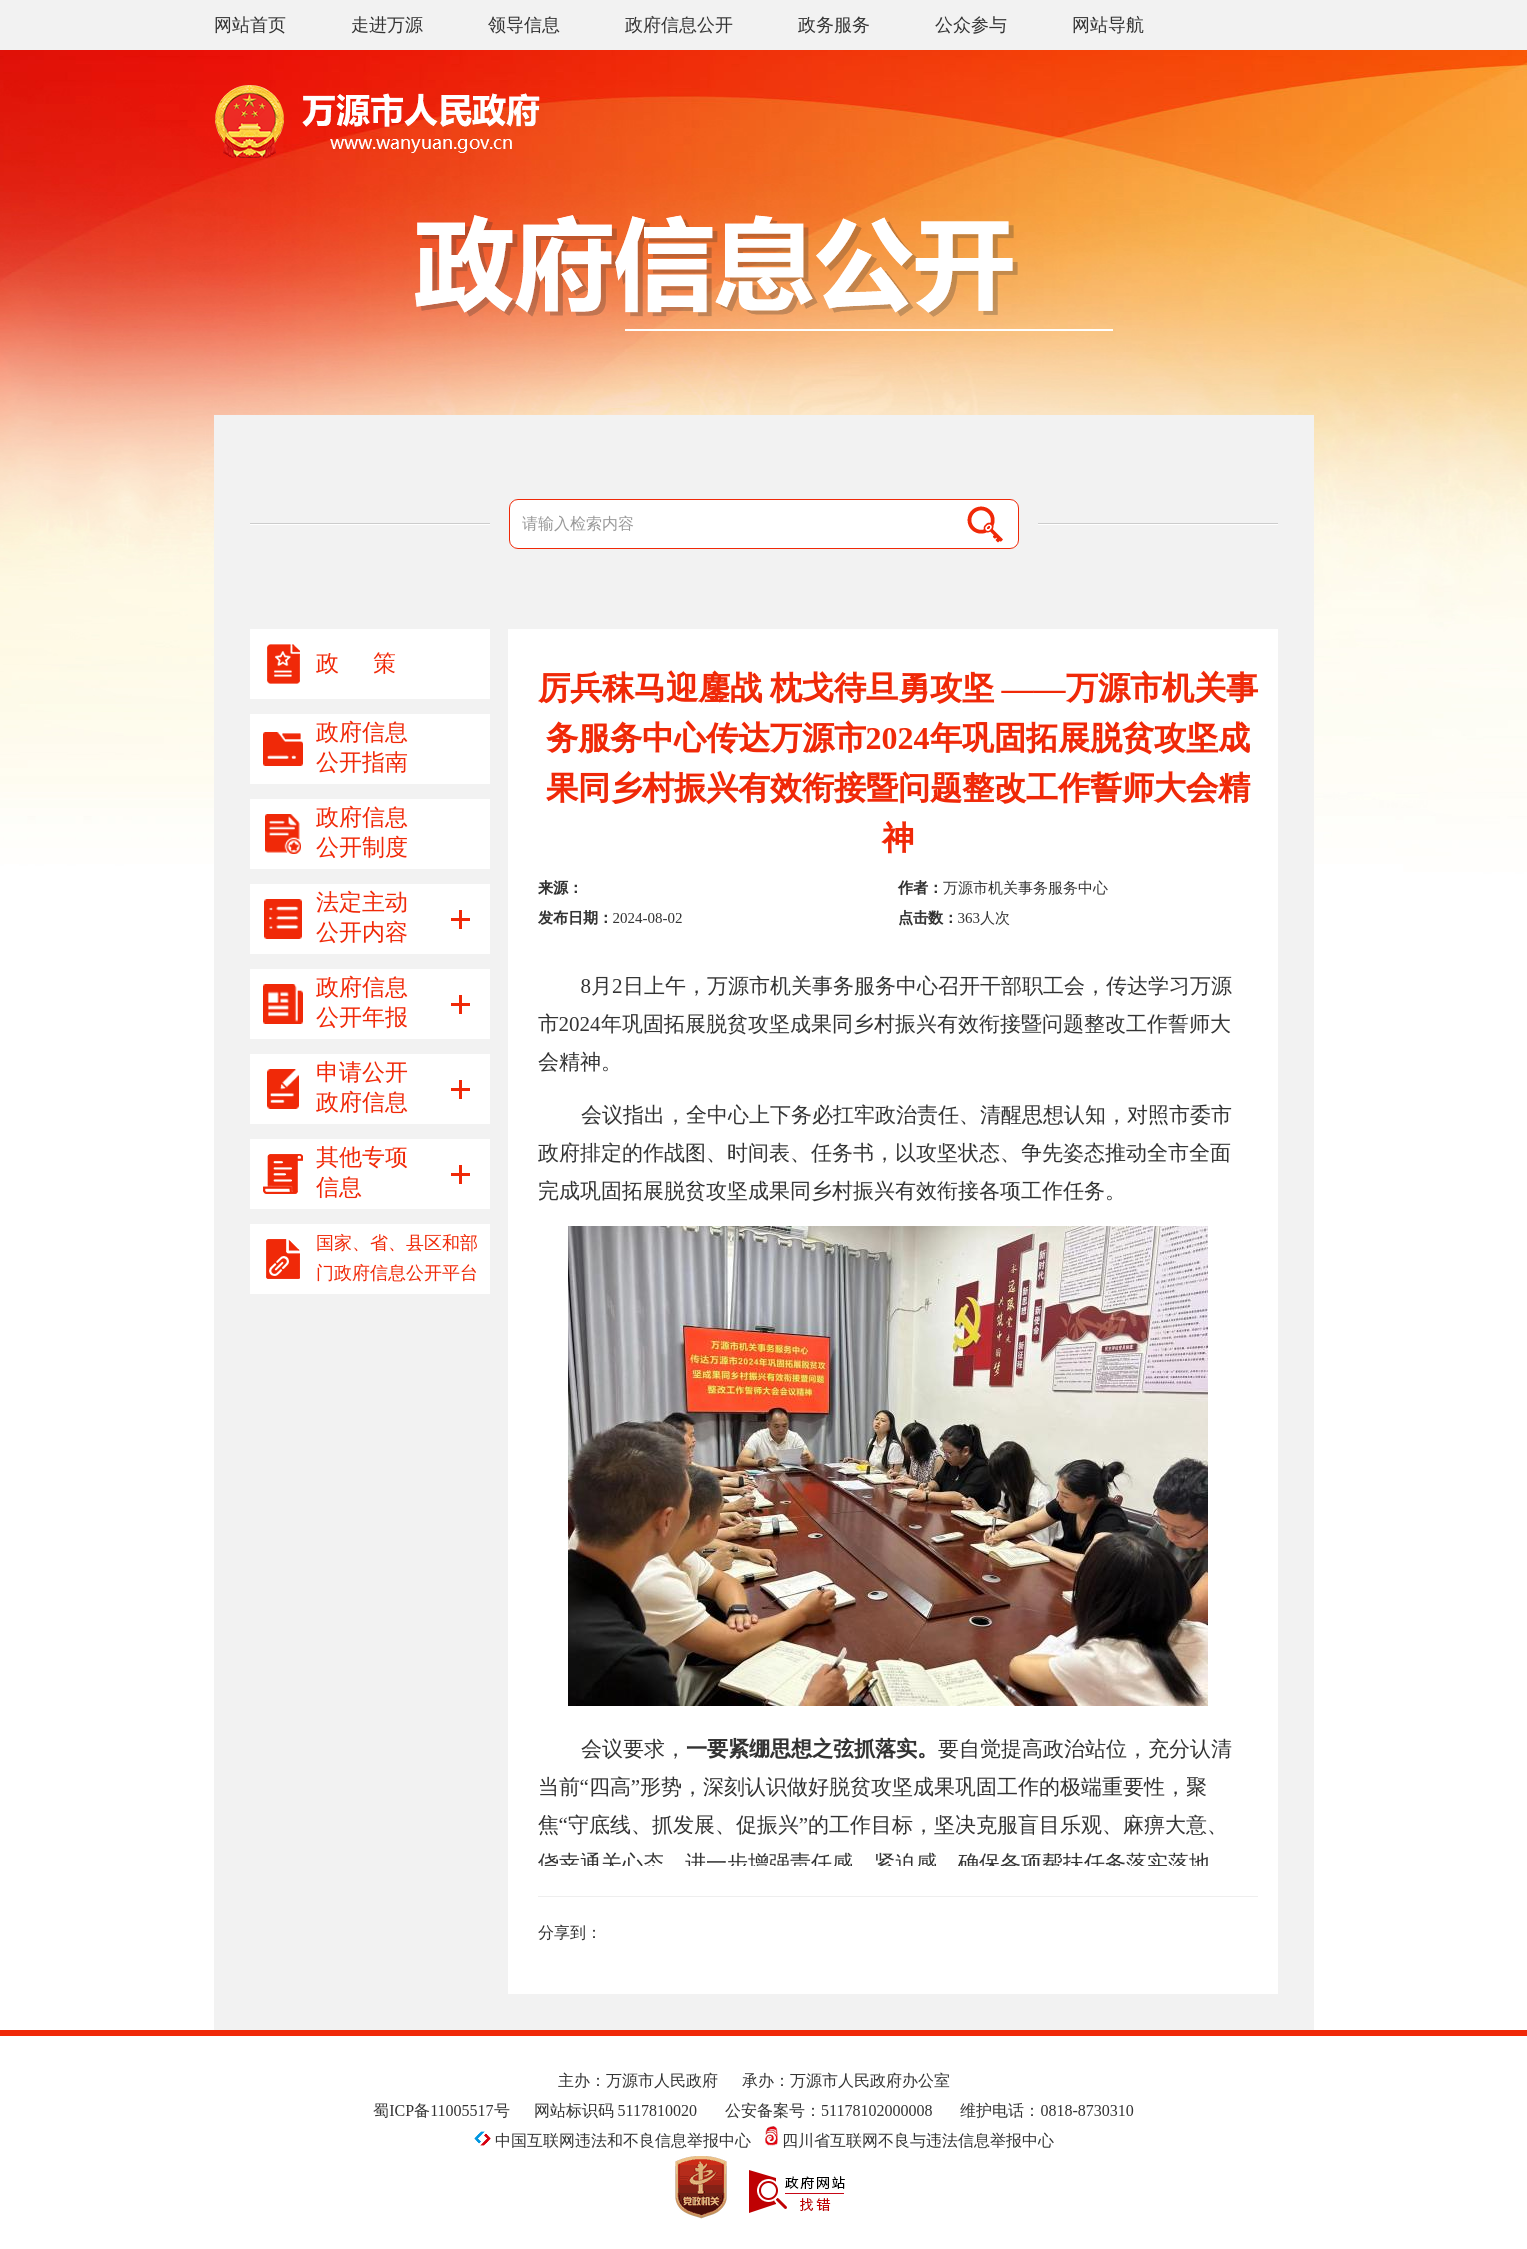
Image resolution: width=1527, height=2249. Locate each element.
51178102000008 (876, 2110)
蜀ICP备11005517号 (441, 2110)
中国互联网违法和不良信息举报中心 (614, 2140)
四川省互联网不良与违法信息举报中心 (909, 2140)
